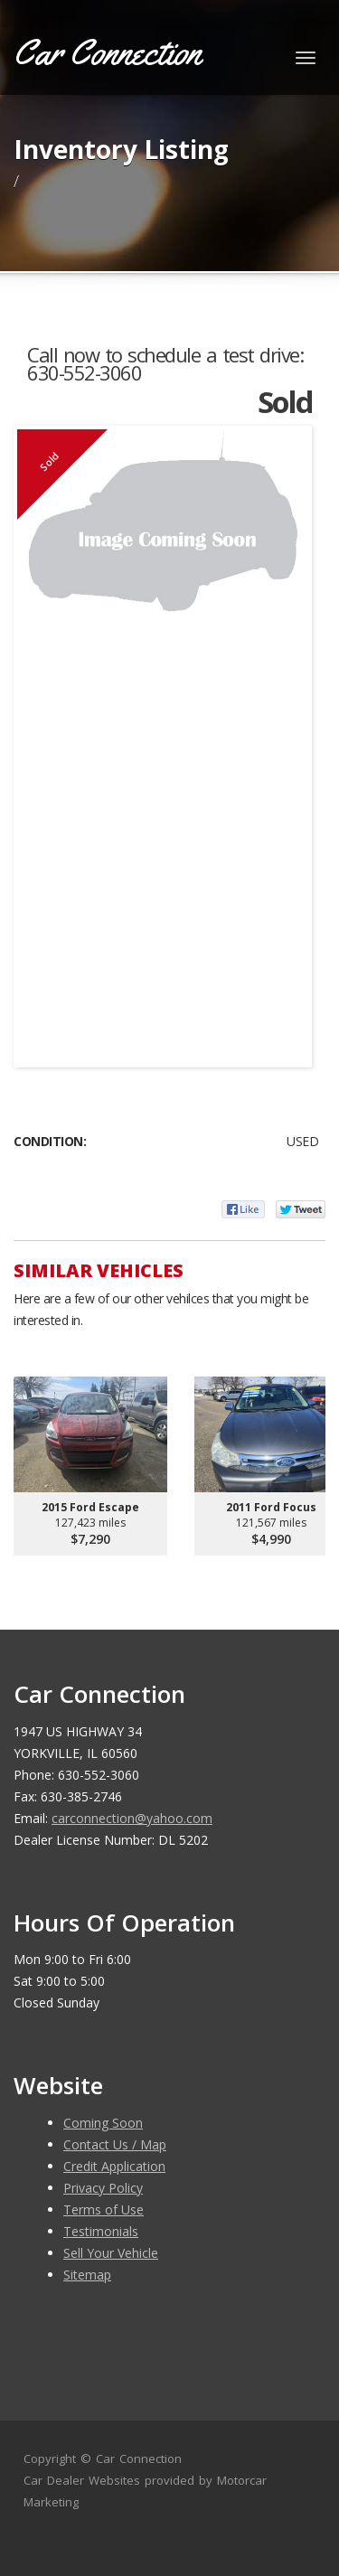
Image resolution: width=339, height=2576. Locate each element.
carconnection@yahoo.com (132, 1818)
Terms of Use (103, 2209)
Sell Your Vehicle (110, 2252)
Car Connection (139, 2458)
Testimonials (100, 2231)
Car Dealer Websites (82, 2480)
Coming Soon (103, 2122)
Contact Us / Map (114, 2144)
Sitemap (87, 2274)
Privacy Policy (103, 2187)
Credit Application (114, 2166)
